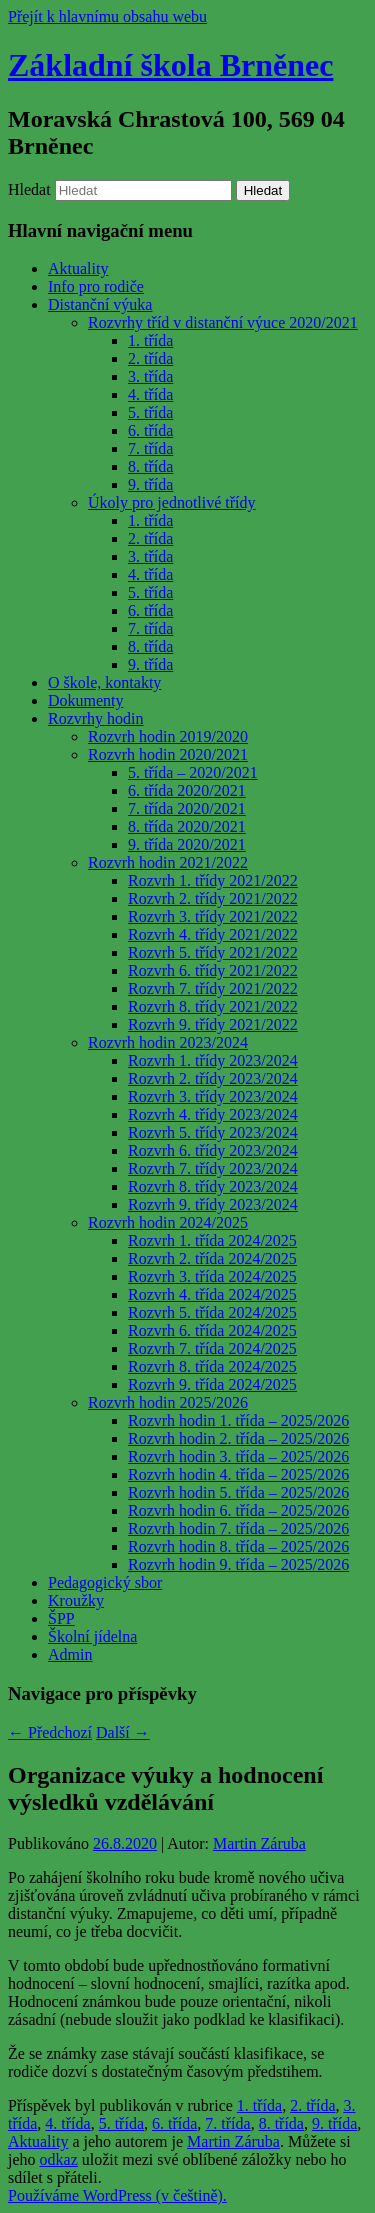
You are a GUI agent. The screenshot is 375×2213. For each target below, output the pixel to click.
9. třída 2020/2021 (187, 844)
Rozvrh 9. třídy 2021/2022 (213, 1024)
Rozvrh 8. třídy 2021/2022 (213, 1006)
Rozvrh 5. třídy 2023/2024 (213, 1132)
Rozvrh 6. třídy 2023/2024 (213, 1150)
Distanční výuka (100, 304)
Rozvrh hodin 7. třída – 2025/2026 (238, 1528)
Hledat (29, 189)
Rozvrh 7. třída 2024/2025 (212, 1348)
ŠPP (61, 1618)
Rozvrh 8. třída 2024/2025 (212, 1366)
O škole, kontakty (104, 682)
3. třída (150, 376)
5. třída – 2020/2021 (193, 772)
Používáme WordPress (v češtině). (117, 2195)
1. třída (150, 340)
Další (123, 1732)
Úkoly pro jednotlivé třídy (172, 502)
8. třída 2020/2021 (187, 826)
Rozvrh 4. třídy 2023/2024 (213, 1114)
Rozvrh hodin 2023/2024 (168, 1042)
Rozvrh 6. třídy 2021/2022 (213, 970)
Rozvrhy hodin (96, 718)
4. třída (150, 394)
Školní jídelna (92, 1636)
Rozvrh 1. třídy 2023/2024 (213, 1060)
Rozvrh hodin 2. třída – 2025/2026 (238, 1438)
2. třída (150, 358)
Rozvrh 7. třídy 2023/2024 (213, 1168)
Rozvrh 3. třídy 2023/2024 (213, 1096)
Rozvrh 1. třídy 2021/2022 (213, 880)
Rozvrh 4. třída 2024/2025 (212, 1294)
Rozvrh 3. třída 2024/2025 (212, 1276)
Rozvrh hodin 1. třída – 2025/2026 (238, 1420)
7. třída (150, 448)
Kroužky (76, 1600)
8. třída (150, 466)
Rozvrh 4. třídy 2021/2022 (213, 934)
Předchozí (50, 1732)
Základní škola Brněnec (170, 65)
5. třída (150, 412)
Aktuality (78, 268)
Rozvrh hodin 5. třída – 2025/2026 (238, 1492)
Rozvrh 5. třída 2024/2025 (212, 1312)
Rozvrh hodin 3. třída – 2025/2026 (238, 1456)
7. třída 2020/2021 (187, 808)
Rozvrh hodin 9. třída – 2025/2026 (238, 1564)
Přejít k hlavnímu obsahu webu (107, 16)
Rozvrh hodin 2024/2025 (168, 1222)
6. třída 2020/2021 (187, 790)
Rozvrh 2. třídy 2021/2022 (213, 898)
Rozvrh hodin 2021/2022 (168, 862)
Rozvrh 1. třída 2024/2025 (212, 1240)
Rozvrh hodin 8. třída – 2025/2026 (238, 1546)
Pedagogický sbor (105, 1582)
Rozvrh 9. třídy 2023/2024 (213, 1204)
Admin (70, 1654)
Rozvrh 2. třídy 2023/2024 (213, 1078)
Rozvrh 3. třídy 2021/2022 (213, 916)
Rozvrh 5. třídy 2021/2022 (213, 952)
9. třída (150, 484)
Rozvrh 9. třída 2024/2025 (212, 1384)
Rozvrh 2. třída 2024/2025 (212, 1258)
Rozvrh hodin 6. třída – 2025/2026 (238, 1510)
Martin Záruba (259, 1843)
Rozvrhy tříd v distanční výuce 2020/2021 (223, 322)
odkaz (59, 2159)
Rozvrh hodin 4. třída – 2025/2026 (238, 1474)
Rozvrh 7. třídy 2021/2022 (213, 988)
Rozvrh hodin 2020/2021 (168, 754)
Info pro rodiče (96, 286)
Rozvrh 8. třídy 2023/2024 (213, 1186)
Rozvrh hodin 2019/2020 (168, 736)
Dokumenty (86, 700)
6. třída (150, 430)
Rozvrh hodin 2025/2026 (168, 1402)
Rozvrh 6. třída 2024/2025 (212, 1330)
